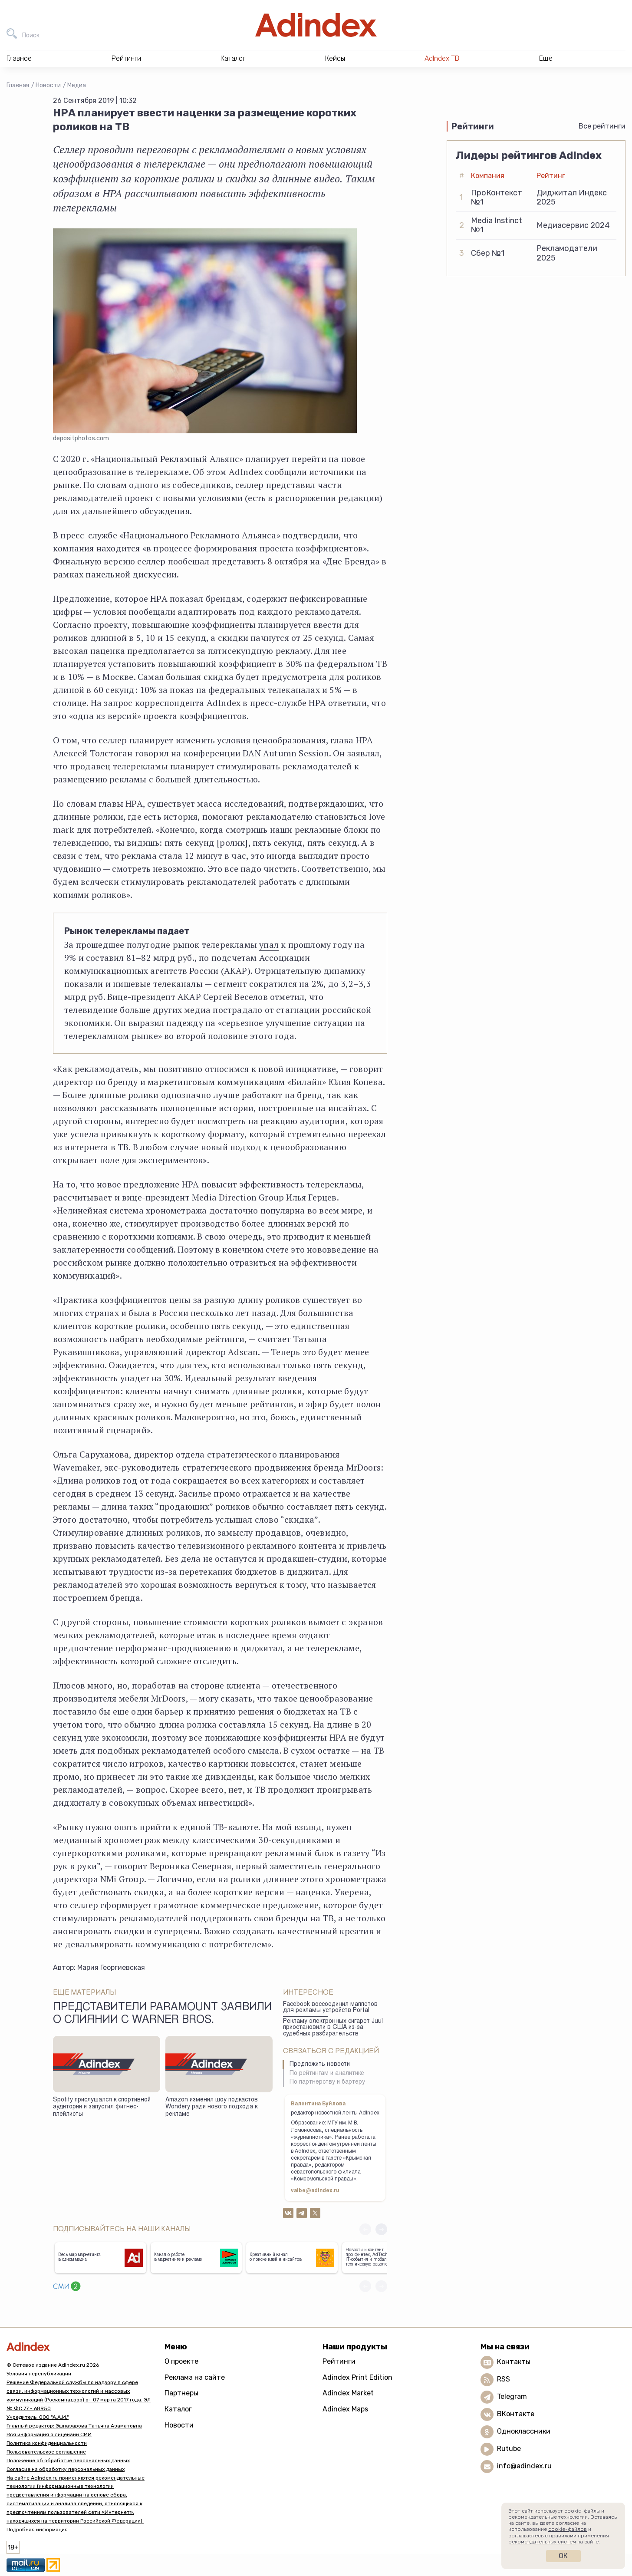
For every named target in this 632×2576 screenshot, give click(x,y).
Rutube (509, 2448)
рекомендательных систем (542, 2542)
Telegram (512, 2396)
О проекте (181, 2361)
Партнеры (181, 2393)
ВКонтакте (515, 2414)
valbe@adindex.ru (315, 2190)
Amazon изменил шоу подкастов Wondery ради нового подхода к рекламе (211, 2107)
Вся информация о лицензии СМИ (49, 2434)
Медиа (76, 85)
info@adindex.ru (524, 2466)
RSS (503, 2379)
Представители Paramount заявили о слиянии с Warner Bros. (162, 2014)
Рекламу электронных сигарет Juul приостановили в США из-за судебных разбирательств (333, 2028)
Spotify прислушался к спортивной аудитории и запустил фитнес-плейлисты (102, 2107)
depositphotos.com (81, 438)
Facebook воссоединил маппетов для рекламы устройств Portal (330, 2008)
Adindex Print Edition (357, 2377)
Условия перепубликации (39, 2374)
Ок (563, 2556)
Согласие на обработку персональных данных (66, 2469)
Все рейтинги (602, 126)
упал (269, 944)
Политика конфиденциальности (47, 2443)
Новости (48, 85)
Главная (18, 85)
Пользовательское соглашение (46, 2452)
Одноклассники (523, 2431)
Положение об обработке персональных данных (68, 2460)
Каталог (178, 2409)
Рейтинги (339, 2361)
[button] (381, 2229)
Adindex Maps (345, 2409)
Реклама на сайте (195, 2377)
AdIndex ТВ (442, 58)
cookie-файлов (567, 2529)
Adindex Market (348, 2393)
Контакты (513, 2362)
